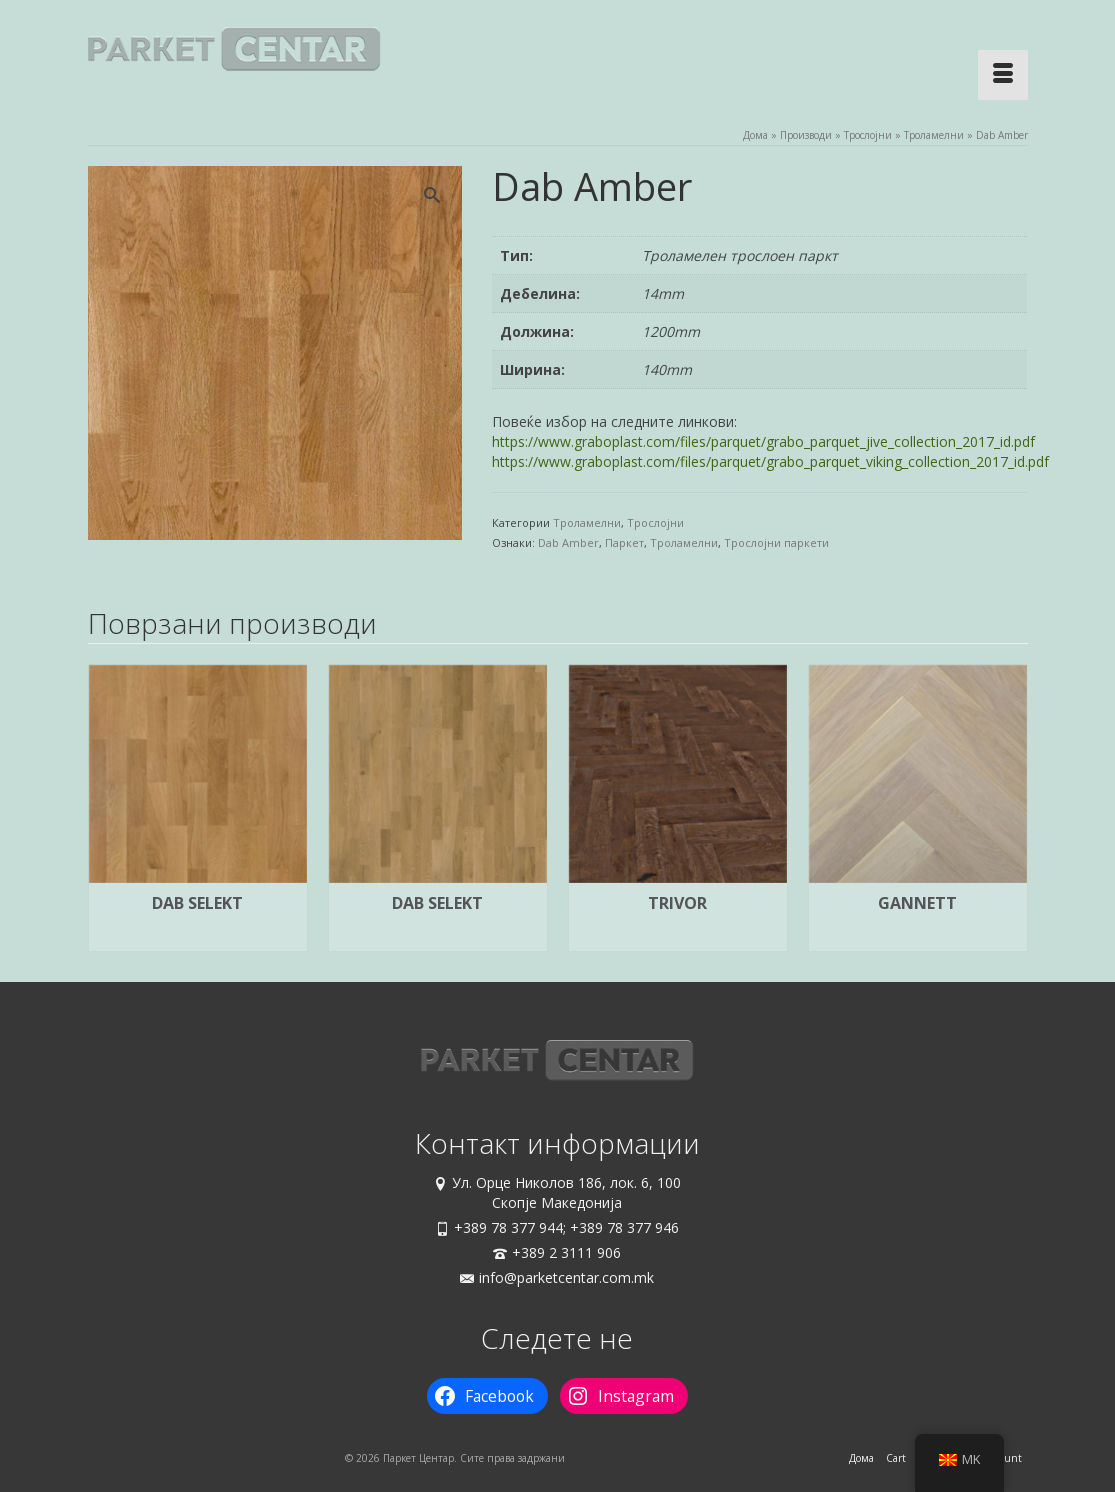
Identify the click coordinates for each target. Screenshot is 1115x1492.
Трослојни (655, 522)
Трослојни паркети (776, 542)
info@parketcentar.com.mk (557, 1277)
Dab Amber (568, 542)
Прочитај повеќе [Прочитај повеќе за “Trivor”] (678, 937)
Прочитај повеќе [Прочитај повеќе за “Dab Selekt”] (198, 937)
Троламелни (587, 522)
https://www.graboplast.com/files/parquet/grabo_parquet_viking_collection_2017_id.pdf (770, 461)
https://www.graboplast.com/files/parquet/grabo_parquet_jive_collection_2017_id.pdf (763, 441)
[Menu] (1003, 75)
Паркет (624, 542)
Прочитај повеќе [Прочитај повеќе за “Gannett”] (918, 937)
